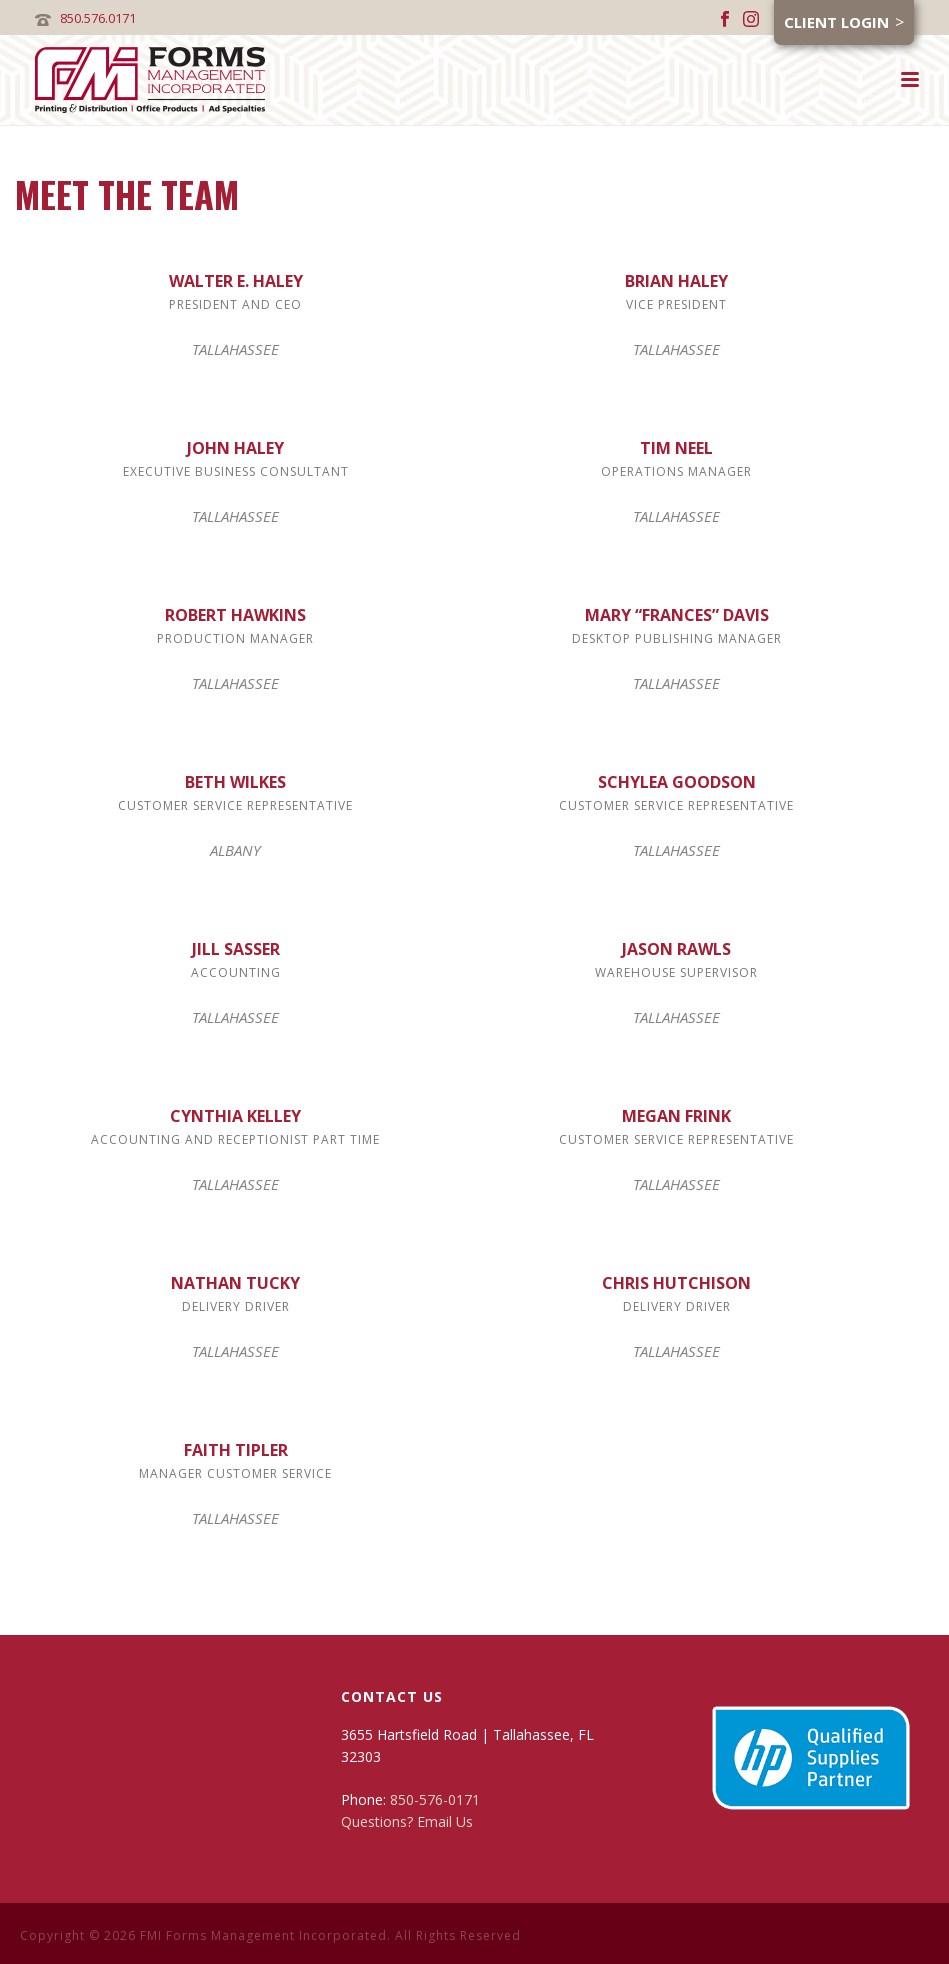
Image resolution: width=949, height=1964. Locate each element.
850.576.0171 (98, 18)
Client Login (836, 22)
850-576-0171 (435, 1799)
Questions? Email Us (407, 1821)
